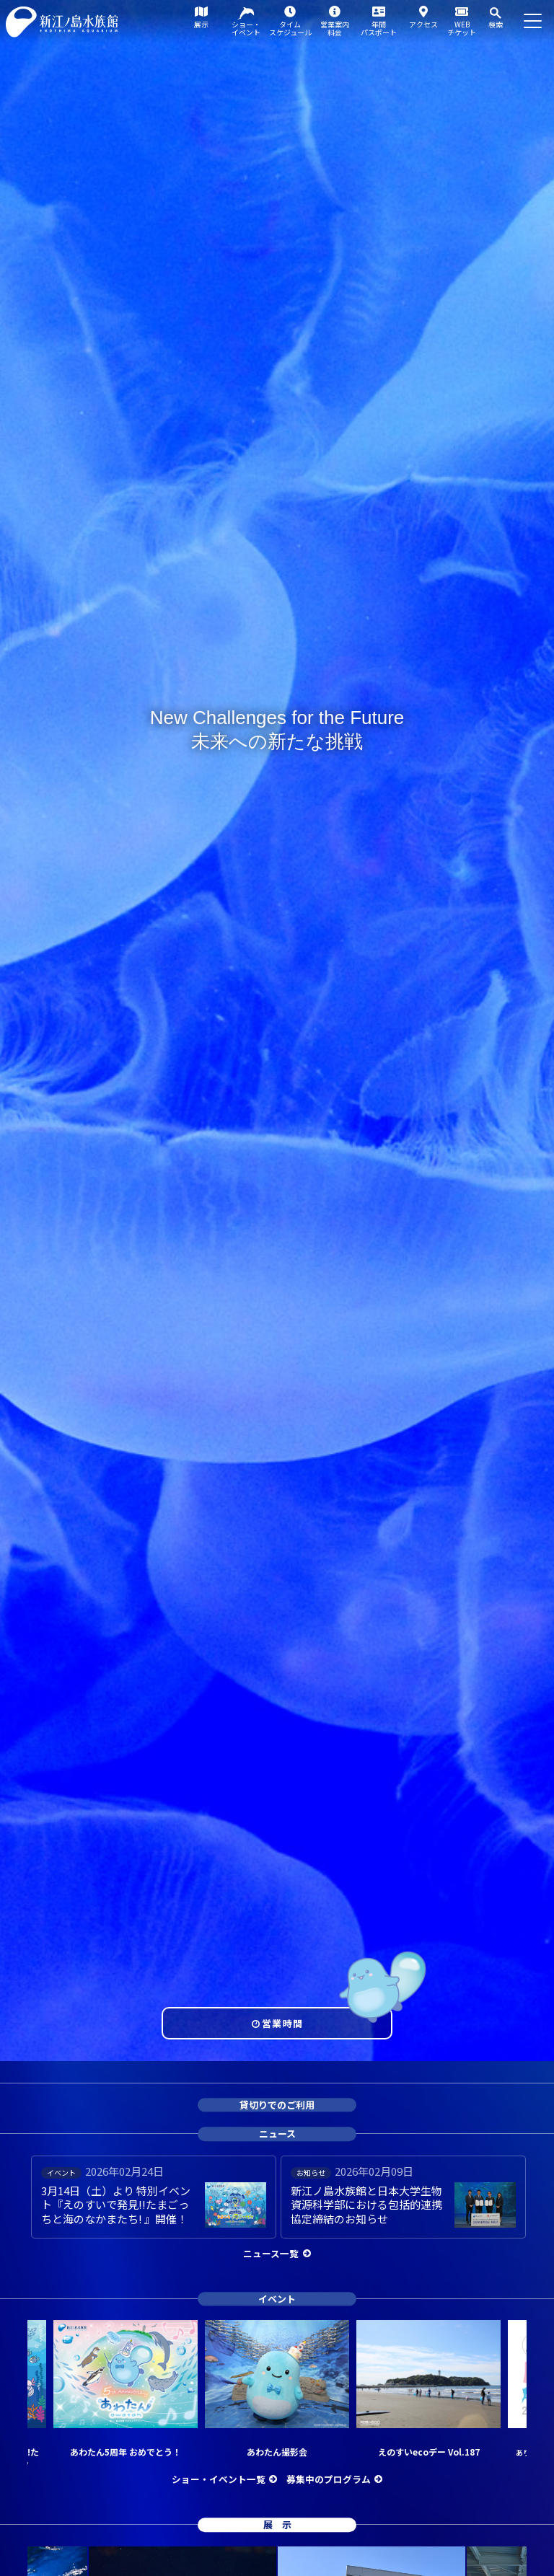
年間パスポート (379, 28)
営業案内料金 (334, 28)
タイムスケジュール (290, 28)
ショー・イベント (246, 28)
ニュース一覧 (271, 2253)
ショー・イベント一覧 (218, 2479)
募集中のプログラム (328, 2479)
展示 (201, 24)
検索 (495, 24)
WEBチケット (461, 28)
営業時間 (282, 2023)
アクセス (423, 24)
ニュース (277, 2133)
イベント (277, 2299)
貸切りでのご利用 (277, 2105)
